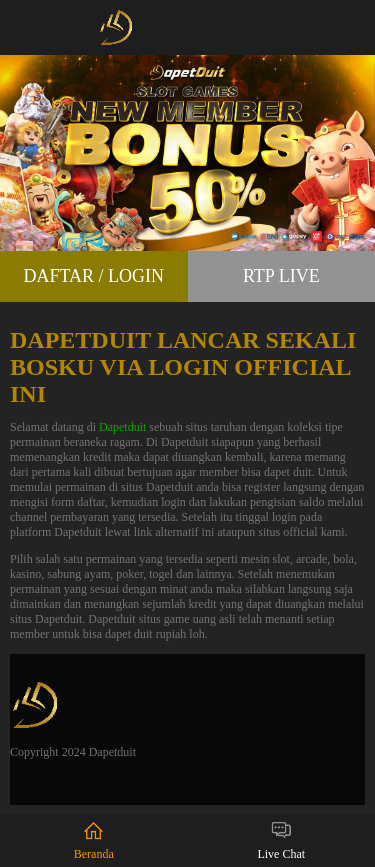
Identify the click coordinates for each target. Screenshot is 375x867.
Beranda (94, 840)
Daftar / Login (93, 276)
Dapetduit (122, 427)
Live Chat (281, 840)
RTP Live (281, 276)
